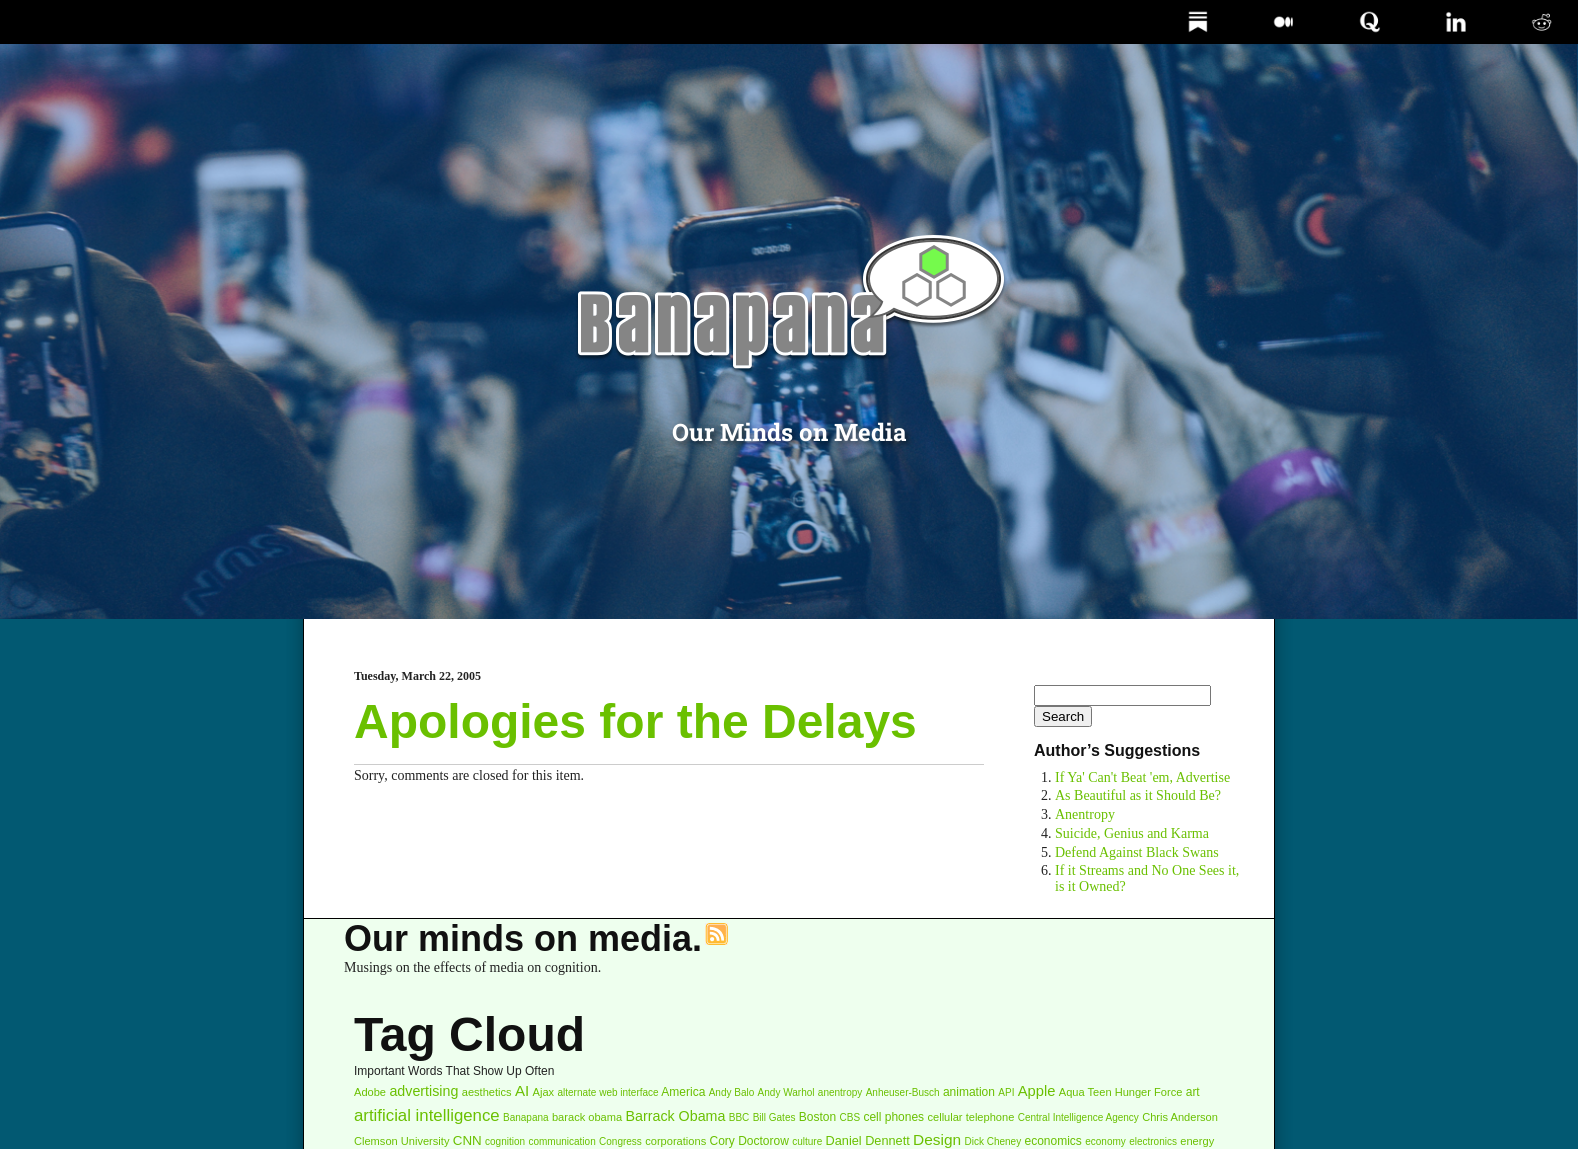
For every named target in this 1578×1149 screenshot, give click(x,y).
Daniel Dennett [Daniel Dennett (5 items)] (868, 1140)
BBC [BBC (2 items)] (739, 1117)
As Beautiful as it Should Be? (1138, 795)
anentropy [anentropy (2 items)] (840, 1092)
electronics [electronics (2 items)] (1153, 1141)
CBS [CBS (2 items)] (850, 1117)
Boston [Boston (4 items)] (817, 1117)
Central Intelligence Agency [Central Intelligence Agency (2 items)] (1078, 1117)
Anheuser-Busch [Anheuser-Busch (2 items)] (903, 1092)
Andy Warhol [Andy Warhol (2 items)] (786, 1092)
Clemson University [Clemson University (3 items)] (401, 1141)
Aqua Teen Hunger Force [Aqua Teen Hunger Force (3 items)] (1121, 1092)
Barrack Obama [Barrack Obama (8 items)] (676, 1116)
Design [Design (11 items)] (937, 1139)
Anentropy (1085, 814)
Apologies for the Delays (635, 721)
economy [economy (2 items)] (1105, 1141)
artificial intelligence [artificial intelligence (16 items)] (427, 1115)
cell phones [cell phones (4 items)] (893, 1117)
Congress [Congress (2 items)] (620, 1141)
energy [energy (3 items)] (1197, 1141)
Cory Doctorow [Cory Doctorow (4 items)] (749, 1141)
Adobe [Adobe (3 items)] (370, 1092)
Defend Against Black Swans (1137, 852)
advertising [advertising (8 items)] (423, 1091)
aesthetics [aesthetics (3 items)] (487, 1092)
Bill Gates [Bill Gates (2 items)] (774, 1117)
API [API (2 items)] (1006, 1092)
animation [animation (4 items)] (969, 1092)
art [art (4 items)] (1193, 1092)
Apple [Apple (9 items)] (1037, 1091)
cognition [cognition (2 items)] (505, 1141)
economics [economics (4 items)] (1053, 1141)
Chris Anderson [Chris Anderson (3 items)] (1180, 1117)
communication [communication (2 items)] (561, 1141)
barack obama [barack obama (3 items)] (587, 1117)
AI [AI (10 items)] (522, 1090)
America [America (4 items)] (683, 1092)
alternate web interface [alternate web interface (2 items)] (607, 1092)
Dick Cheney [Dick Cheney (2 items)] (992, 1141)
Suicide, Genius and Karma (1132, 833)
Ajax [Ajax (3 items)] (544, 1092)
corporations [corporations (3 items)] (675, 1141)
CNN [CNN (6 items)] (467, 1140)
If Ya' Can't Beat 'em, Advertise (1142, 777)
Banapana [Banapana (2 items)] (526, 1117)
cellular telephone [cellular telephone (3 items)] (970, 1117)
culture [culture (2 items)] (807, 1141)
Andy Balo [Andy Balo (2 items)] (732, 1092)
